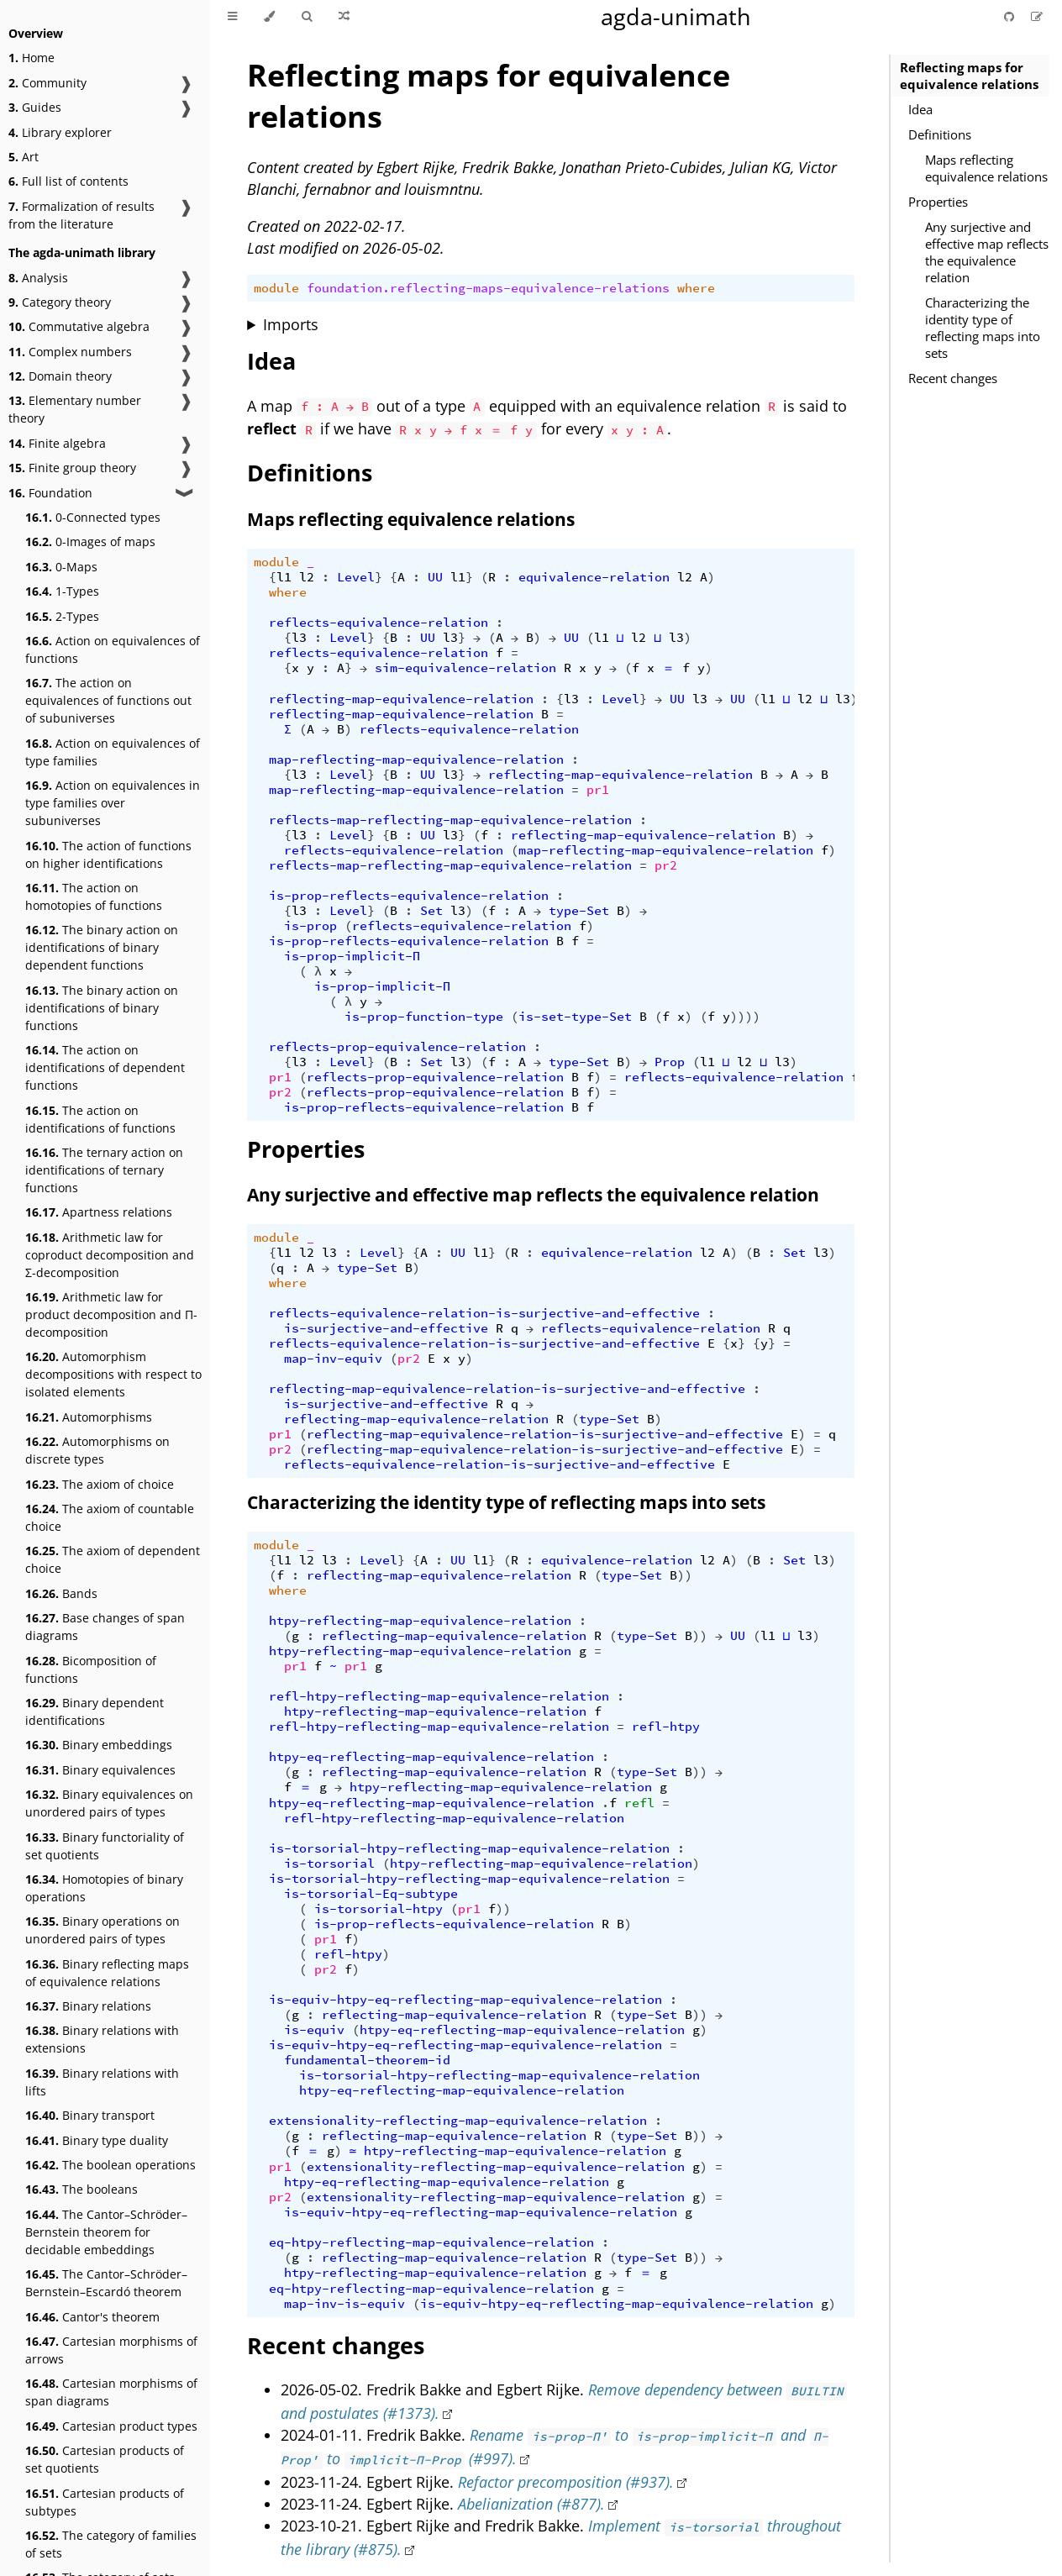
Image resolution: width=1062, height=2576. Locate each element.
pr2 (666, 865)
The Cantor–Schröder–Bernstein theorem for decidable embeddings (106, 2232)
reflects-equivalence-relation (378, 622)
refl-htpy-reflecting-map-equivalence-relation (439, 1696)
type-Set (579, 910)
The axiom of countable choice (109, 1517)
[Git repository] (1010, 16)
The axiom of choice (99, 1484)
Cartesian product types (111, 2426)
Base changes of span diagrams (105, 1626)
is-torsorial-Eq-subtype (371, 1893)
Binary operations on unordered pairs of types (102, 1930)
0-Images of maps (90, 541)
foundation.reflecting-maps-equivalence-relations (488, 288)
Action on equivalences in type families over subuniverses (112, 802)
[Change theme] (269, 17)
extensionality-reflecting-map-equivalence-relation (458, 2120)
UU (435, 577)
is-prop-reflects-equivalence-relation (409, 895)
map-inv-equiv (333, 1358)
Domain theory (60, 376)
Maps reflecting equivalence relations (986, 168)
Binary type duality (96, 2140)
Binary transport (90, 2115)
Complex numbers (70, 352)
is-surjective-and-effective (386, 1328)
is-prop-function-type (423, 1016)
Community (47, 83)
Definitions (939, 134)
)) (684, 1575)
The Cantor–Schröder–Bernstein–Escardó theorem (106, 2283)
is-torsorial (329, 1863)
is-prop (310, 925)
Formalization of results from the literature (81, 215)
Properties (938, 201)
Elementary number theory (74, 409)
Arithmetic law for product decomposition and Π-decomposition (111, 1314)
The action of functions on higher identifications (108, 854)
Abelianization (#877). (531, 2504)
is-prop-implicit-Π (352, 956)
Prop (670, 1062)
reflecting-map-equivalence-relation (401, 699)
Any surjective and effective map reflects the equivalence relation (987, 252)
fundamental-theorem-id (367, 2060)
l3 (299, 637)
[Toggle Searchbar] (306, 17)
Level (356, 577)
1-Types (62, 591)
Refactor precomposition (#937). (566, 2482)
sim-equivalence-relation (465, 668)
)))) (745, 1016)
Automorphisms (88, 1417)
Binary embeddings (98, 1745)
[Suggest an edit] (1036, 16)
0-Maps (61, 567)
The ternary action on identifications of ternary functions (104, 1170)
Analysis (38, 278)
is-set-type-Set (575, 1016)
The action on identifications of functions (100, 1119)
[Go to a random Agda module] (344, 17)
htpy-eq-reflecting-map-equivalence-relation (431, 1756)
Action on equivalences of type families (112, 752)
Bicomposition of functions (90, 1669)
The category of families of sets (111, 2544)
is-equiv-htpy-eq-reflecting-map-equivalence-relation (465, 1999)
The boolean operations (110, 2165)
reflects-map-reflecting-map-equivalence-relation (450, 820)
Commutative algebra (79, 326)
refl (639, 1803)
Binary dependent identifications (94, 1711)
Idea (920, 109)
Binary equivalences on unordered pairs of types (109, 1803)
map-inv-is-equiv (344, 2303)
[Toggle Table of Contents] (232, 17)
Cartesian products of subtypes (104, 2502)
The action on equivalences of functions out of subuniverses (108, 700)
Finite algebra (57, 443)
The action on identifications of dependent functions (105, 1067)
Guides (34, 107)
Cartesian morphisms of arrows (111, 2350)
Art (23, 157)
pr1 (597, 789)
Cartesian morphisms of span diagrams (111, 2392)
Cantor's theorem (92, 2317)
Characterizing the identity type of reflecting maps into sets (982, 327)
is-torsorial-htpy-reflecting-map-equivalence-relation (469, 1848)
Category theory (59, 302)
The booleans (81, 2189)
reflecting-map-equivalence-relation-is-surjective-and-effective (507, 1388)
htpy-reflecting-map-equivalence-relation (420, 1620)
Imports (290, 324)
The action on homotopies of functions (93, 896)
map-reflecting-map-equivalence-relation (416, 759)
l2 (306, 577)
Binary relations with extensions (102, 2039)
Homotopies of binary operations (104, 1888)
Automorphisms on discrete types (97, 1450)
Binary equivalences (100, 1770)
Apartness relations (98, 1212)
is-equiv (314, 2029)
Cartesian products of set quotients (104, 2459)
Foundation (50, 493)
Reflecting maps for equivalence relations (969, 75)
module (276, 288)
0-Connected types (92, 517)
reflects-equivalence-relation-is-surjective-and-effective (484, 1313)
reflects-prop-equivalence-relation (397, 1046)
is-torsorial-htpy (378, 1908)
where (696, 288)
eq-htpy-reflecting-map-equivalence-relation (431, 2242)
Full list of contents (68, 181)
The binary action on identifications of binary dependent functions (101, 947)
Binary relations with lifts (102, 2082)
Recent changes (952, 378)
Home (31, 58)
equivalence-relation (594, 577)
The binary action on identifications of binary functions (101, 1007)
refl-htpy (666, 1726)
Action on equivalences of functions (112, 649)
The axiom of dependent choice (112, 1559)
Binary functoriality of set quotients (104, 1846)
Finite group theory (72, 468)
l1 (284, 577)
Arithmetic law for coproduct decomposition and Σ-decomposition (109, 1254)
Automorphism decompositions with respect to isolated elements (113, 1374)
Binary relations (88, 2006)
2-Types (62, 616)
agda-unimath (676, 16)
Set (431, 910)
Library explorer (60, 132)
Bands (61, 1593)
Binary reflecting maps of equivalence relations (107, 1973)
